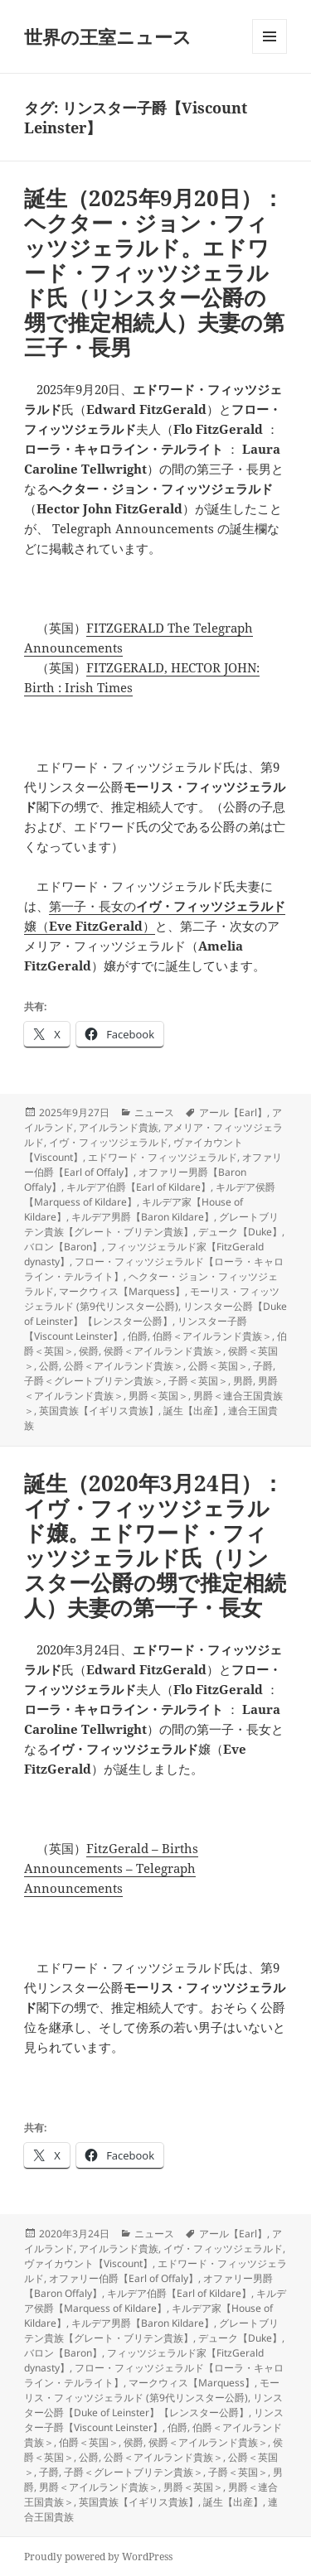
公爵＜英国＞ (218, 1366)
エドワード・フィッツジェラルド (162, 1157)
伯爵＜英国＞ (89, 2442)
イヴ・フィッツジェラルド (108, 1142)
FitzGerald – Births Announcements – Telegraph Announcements (111, 1868)
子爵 (263, 1366)
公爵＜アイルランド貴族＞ (123, 1366)
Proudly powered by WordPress (98, 2557)
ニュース (154, 1112)
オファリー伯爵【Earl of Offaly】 (123, 2278)
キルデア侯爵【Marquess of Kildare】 (155, 2300)
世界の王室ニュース (108, 36)
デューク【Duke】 (240, 1232)
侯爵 (89, 1351)
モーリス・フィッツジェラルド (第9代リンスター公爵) (151, 1298)
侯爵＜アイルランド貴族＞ (163, 1351)
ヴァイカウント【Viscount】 (88, 2263)
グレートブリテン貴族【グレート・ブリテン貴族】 (151, 1224)
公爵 (49, 1366)
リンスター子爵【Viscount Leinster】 (154, 2419)
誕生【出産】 (193, 1411)
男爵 (243, 1381)
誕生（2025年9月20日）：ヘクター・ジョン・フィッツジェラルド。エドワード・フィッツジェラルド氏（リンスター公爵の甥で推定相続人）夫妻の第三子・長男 (154, 272)
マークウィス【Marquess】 (122, 1291)
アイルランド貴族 (118, 1127)
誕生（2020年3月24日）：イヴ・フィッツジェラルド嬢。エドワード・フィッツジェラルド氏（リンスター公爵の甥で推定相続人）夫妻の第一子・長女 (155, 1545)
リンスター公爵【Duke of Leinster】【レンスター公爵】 (155, 1313)
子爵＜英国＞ (198, 1381)
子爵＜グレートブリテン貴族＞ (93, 1381)
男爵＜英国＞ (158, 1396)
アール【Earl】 (233, 1112)
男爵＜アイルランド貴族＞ (98, 2487)
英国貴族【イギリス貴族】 (98, 1411)
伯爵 (138, 1336)
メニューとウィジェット (269, 53)
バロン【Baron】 (63, 1247)
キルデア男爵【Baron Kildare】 (142, 1217)
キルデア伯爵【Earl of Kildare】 (138, 1187)
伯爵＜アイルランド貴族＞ (212, 1336)
